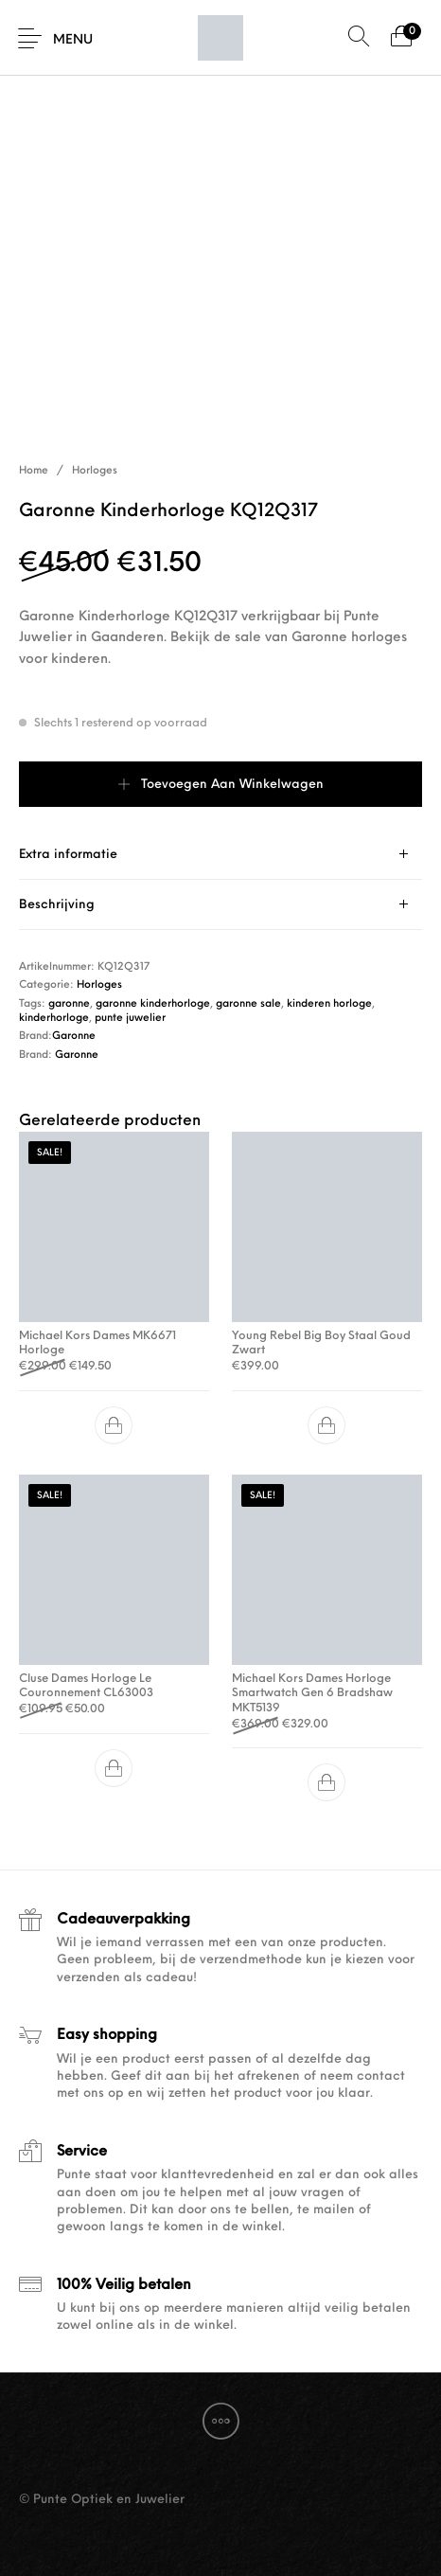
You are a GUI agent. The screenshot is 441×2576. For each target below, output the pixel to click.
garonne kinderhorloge (153, 1004)
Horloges (94, 471)
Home (33, 471)
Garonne (74, 1036)
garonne (69, 1004)
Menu (73, 40)
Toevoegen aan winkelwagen (232, 784)
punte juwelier (130, 1018)
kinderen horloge (329, 1004)
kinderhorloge (54, 1018)
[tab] (220, 855)
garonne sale (248, 1004)
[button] (114, 1425)
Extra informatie (68, 855)
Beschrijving (57, 905)
